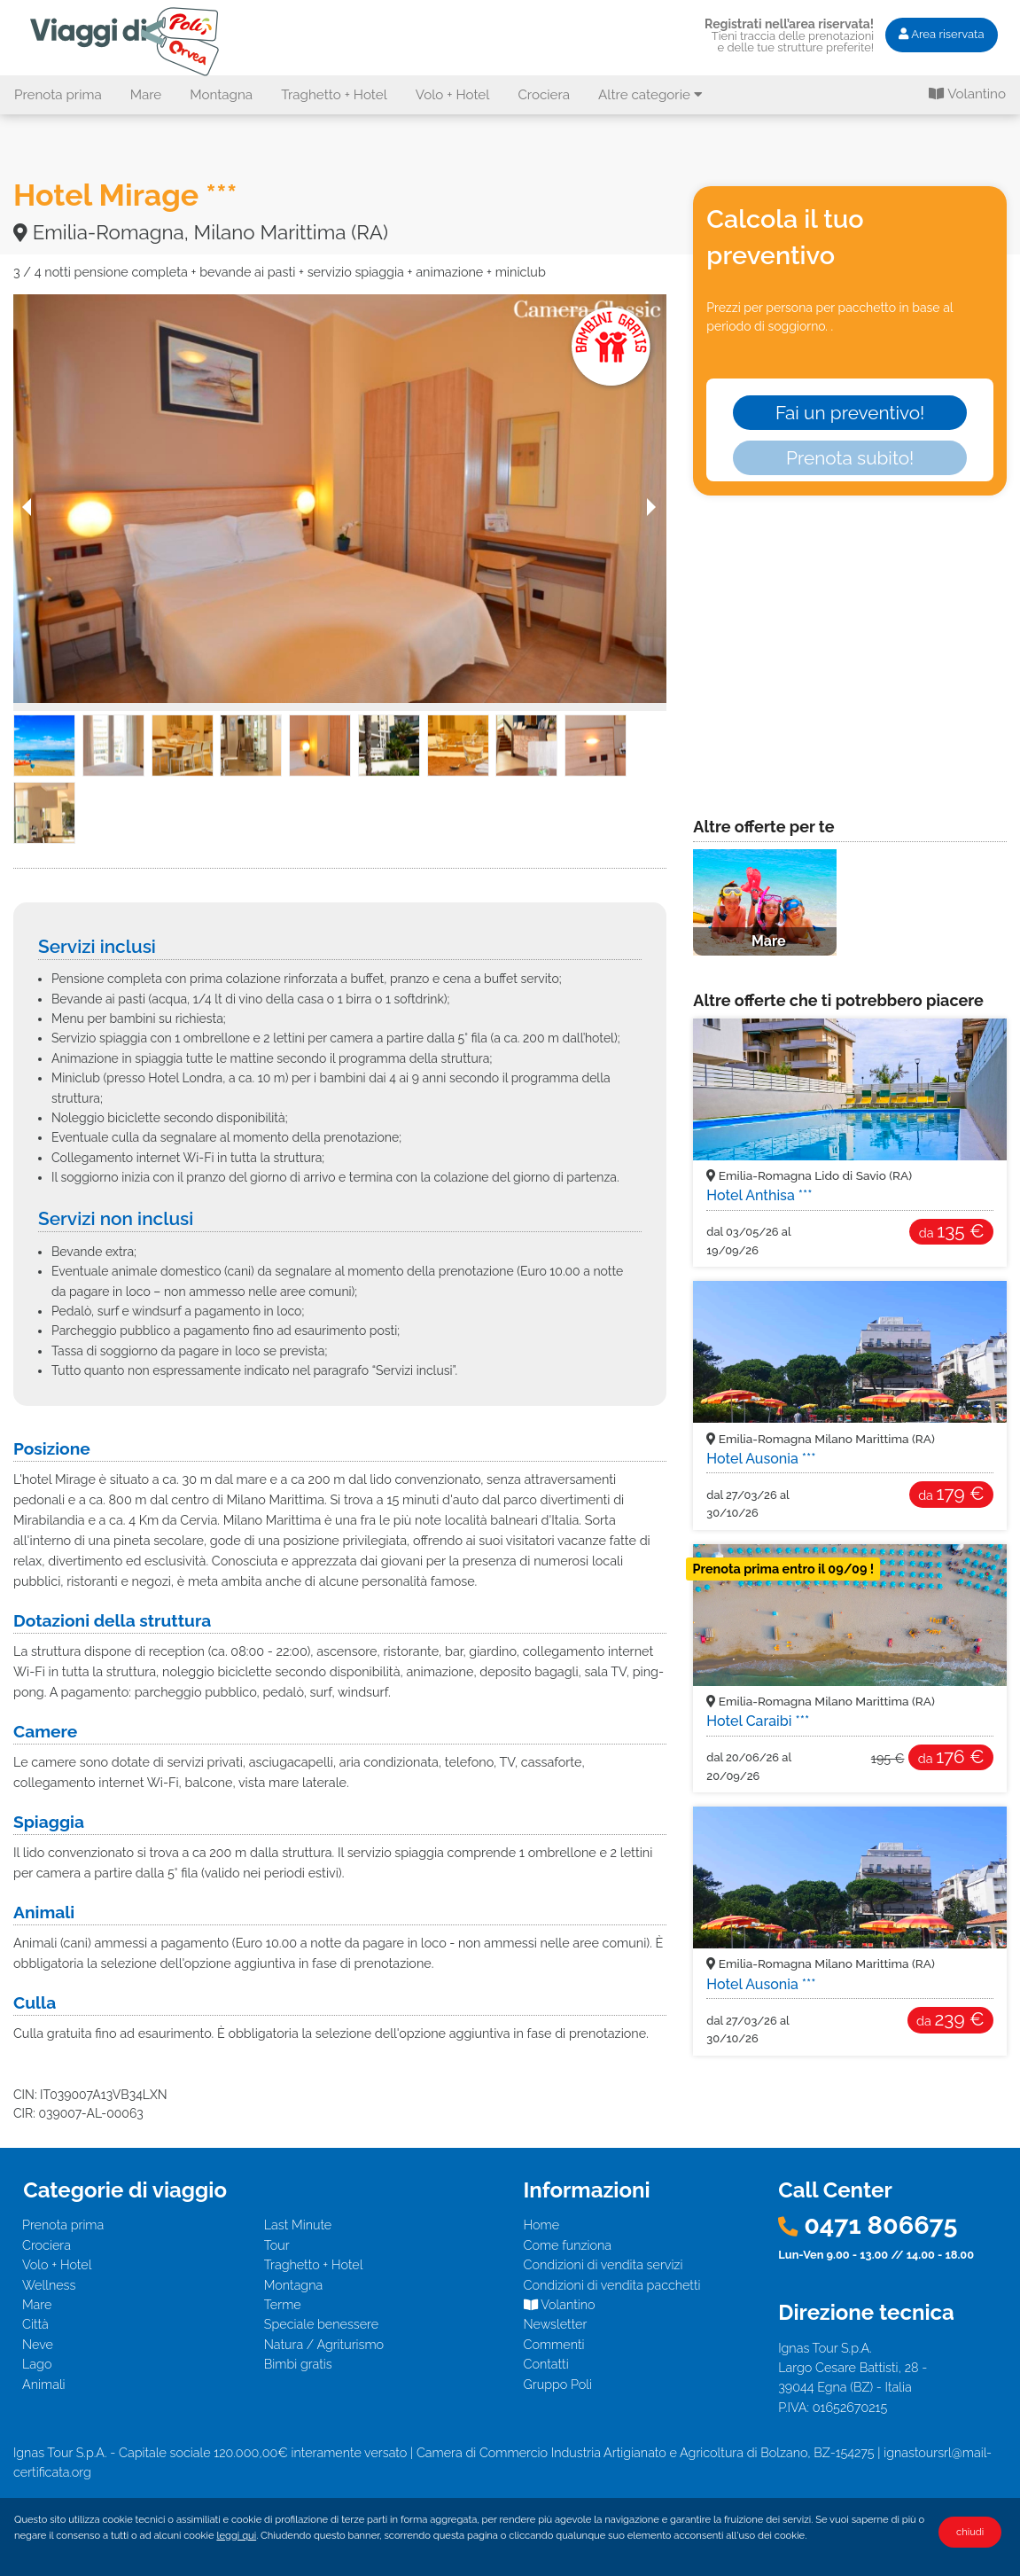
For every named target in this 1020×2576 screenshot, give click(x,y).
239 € (950, 2019)
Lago (36, 2363)
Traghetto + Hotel (334, 95)
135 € (952, 1231)
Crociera (544, 95)
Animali (44, 2384)
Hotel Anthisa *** (759, 1195)
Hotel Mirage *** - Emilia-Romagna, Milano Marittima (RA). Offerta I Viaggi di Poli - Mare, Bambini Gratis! (127, 41)
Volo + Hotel (453, 95)
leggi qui (236, 2535)
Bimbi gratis (298, 2363)
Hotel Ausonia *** (760, 1458)
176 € (951, 1756)
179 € (951, 1493)
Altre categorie (650, 95)
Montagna (221, 95)
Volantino (967, 94)
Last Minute (298, 2224)
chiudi (970, 2531)
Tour (277, 2244)
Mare (146, 95)
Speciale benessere (321, 2323)
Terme (282, 2304)
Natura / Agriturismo (324, 2344)
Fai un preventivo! (849, 413)
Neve (37, 2344)
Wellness (48, 2284)
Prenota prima (58, 95)
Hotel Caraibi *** (757, 1721)
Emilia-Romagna (809, 1175)
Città (35, 2323)
